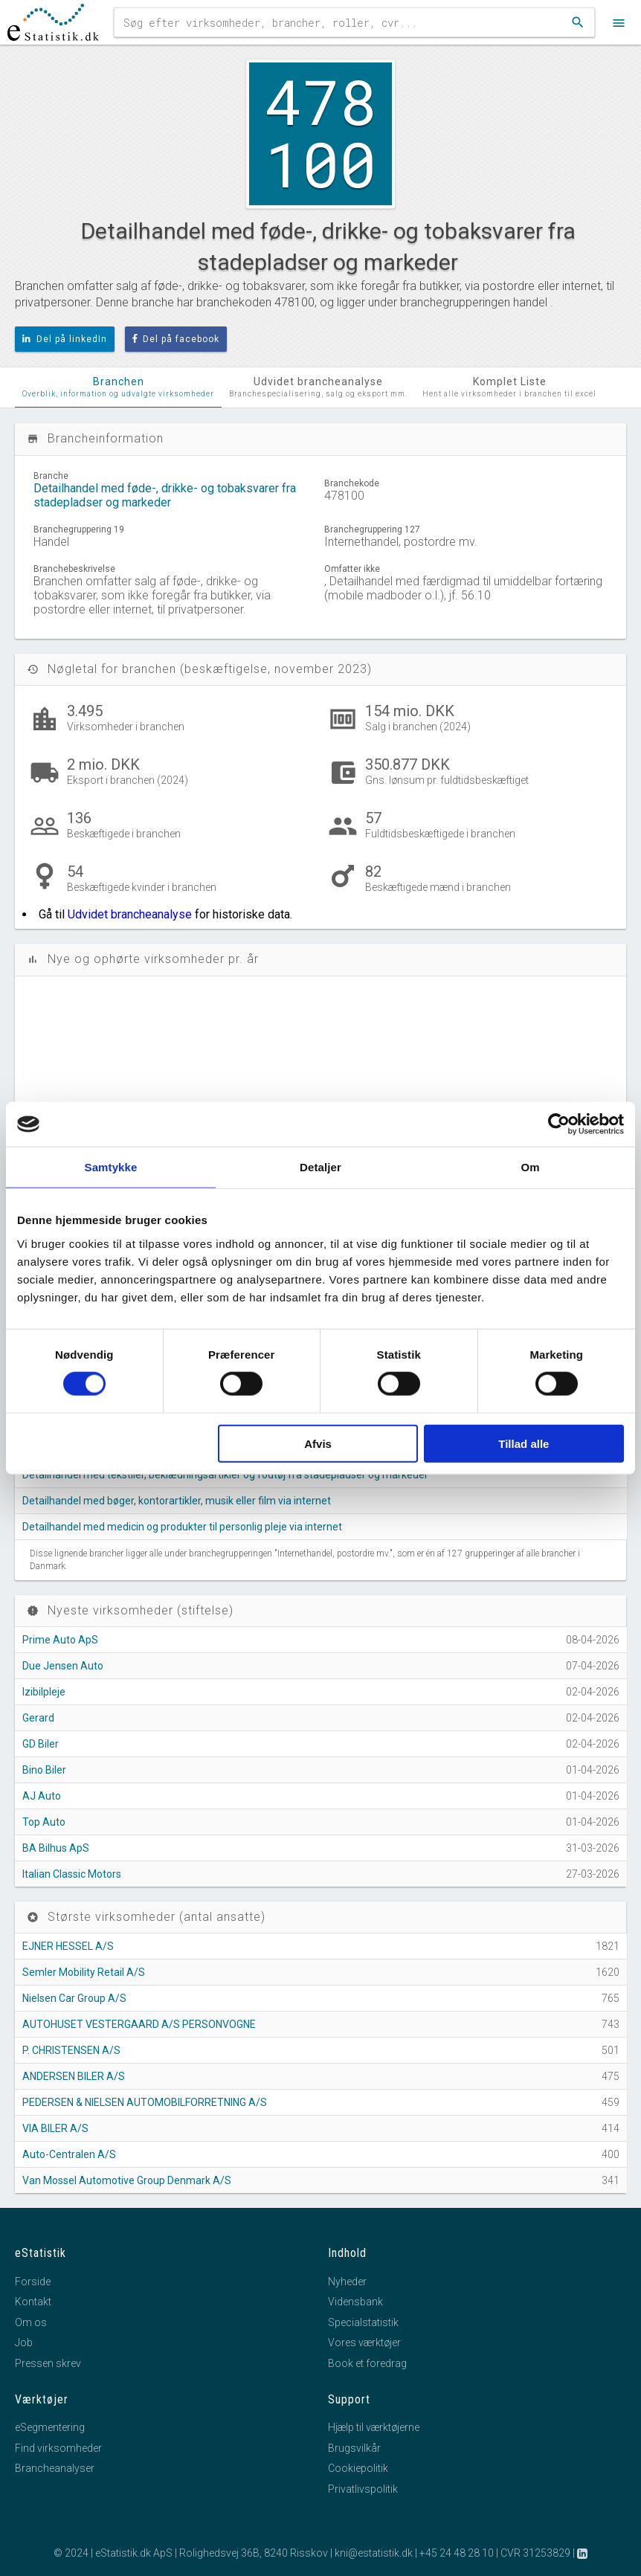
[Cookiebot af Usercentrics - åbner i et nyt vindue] (559, 1124)
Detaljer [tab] (320, 1167)
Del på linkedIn (64, 339)
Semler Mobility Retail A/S (83, 1972)
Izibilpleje (43, 1692)
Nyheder (347, 2281)
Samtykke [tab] (111, 1167)
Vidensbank (355, 2302)
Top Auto (43, 1822)
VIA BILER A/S (55, 2128)
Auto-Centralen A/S (69, 2154)
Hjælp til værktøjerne (373, 2427)
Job (24, 2342)
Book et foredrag (367, 2363)
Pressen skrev (48, 2363)
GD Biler (40, 1744)
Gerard (38, 1718)
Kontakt (33, 2302)
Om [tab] (530, 1167)
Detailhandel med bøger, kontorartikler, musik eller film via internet (176, 1500)
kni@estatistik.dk (374, 2553)
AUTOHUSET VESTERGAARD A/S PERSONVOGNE (139, 2024)
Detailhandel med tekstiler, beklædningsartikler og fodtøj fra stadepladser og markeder (225, 1474)
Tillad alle (523, 1443)
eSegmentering (50, 2427)
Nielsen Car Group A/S (74, 1998)
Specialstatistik (363, 2322)
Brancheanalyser (54, 2468)
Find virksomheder (58, 2448)
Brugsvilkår (354, 2448)
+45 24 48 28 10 (456, 2553)
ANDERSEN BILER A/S (73, 2076)
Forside (33, 2281)
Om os (31, 2322)
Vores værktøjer (364, 2342)
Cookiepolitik (358, 2468)
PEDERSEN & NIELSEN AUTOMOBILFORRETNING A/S (144, 2102)
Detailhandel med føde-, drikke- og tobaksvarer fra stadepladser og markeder (164, 495)
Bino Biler (44, 1770)
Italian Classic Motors (71, 1874)
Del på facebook (176, 339)
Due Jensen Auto (62, 1666)
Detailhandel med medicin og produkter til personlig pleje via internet (182, 1527)
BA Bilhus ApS (55, 1848)
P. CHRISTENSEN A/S (71, 2050)
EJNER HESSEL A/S (68, 1946)
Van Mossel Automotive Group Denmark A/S (126, 2180)
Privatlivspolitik (363, 2489)
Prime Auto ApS (60, 1640)
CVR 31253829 (535, 2553)
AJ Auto (41, 1796)
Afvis (318, 1443)
